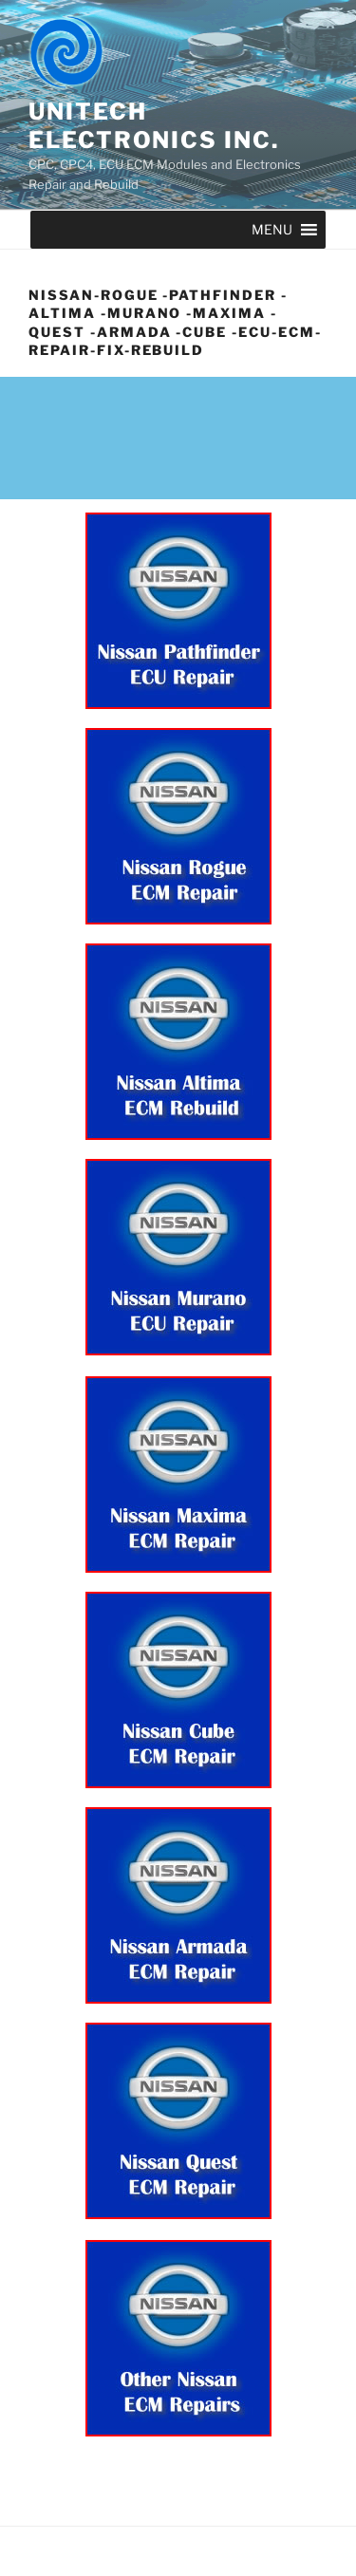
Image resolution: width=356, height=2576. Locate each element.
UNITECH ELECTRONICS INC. (153, 126)
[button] (272, 230)
